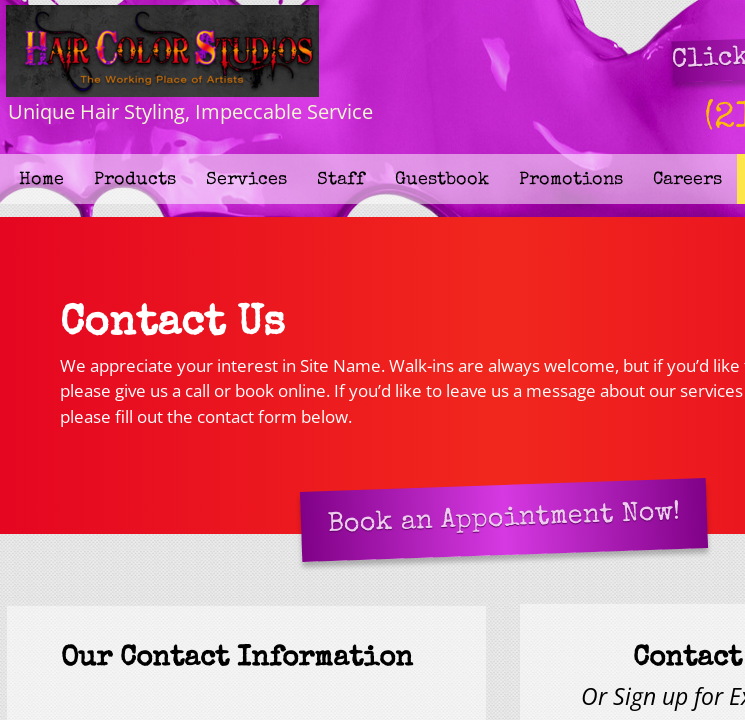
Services (246, 180)
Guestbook (442, 180)
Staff (341, 180)
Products (135, 180)
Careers (687, 180)
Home (41, 180)
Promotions (571, 180)
